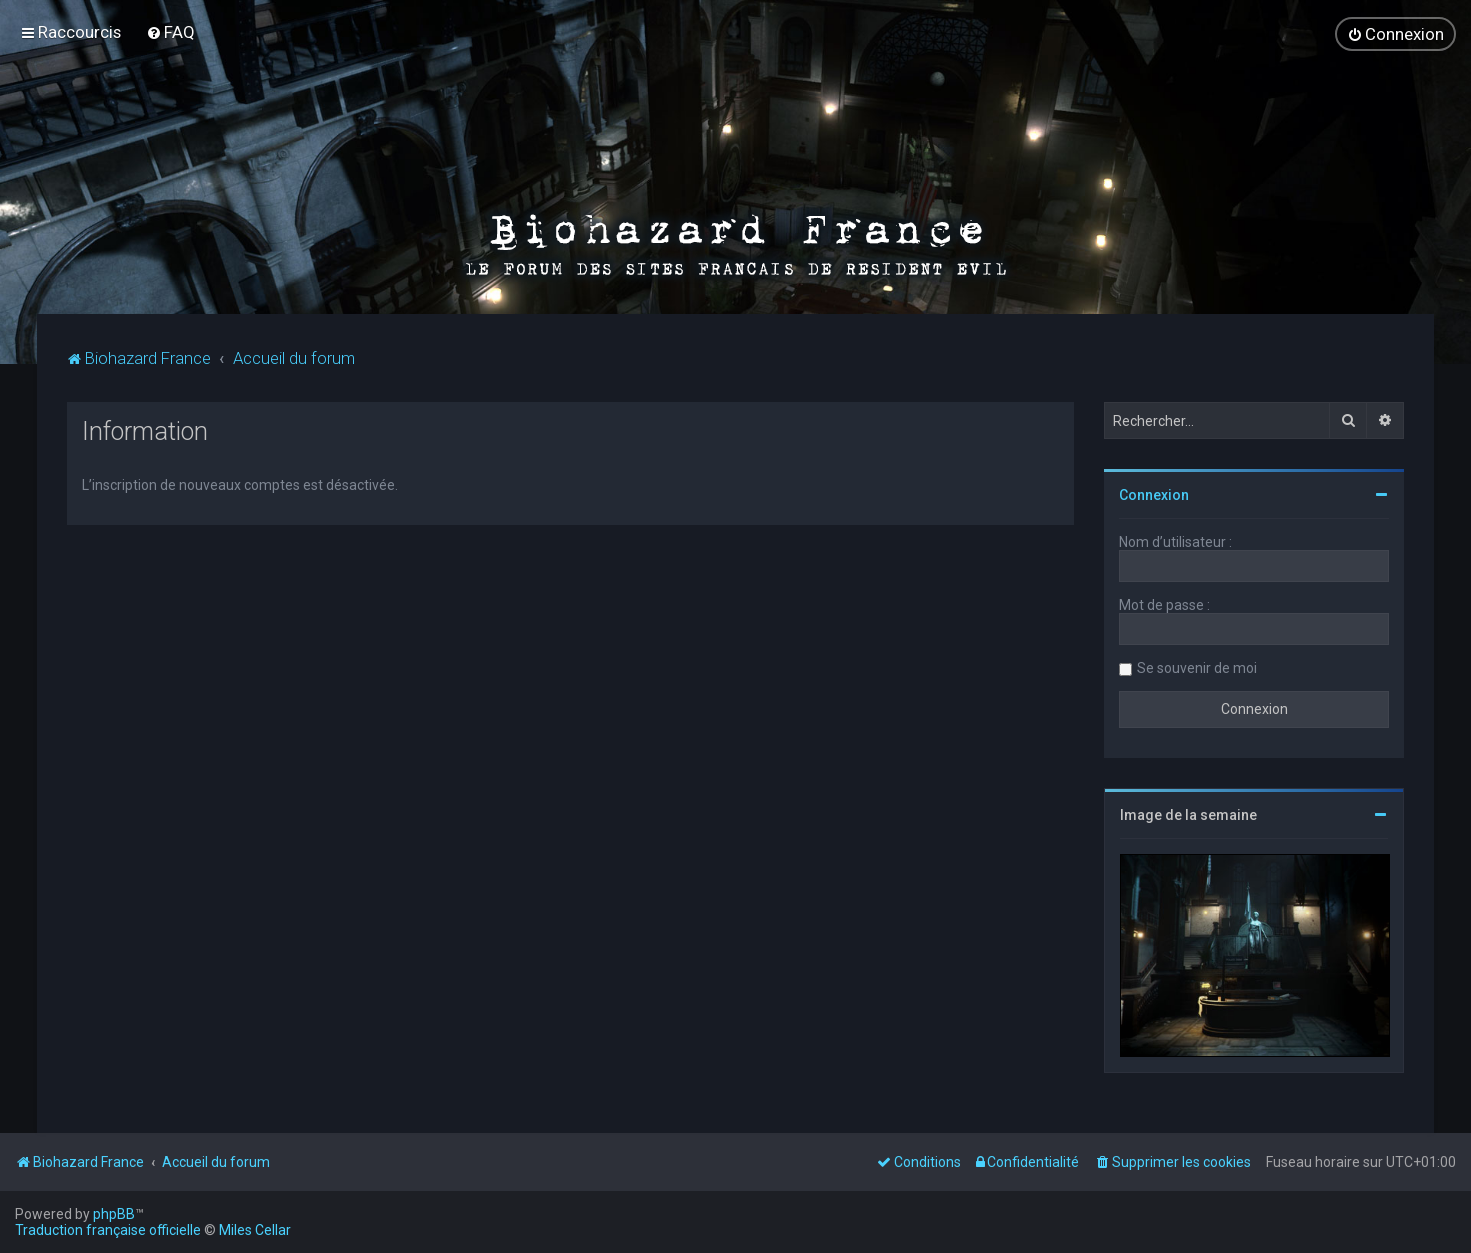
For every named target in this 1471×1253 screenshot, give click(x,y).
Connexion (1154, 492)
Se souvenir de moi (1197, 665)
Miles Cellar (255, 1230)
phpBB (114, 1214)
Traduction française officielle (108, 1230)
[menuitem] (170, 31)
